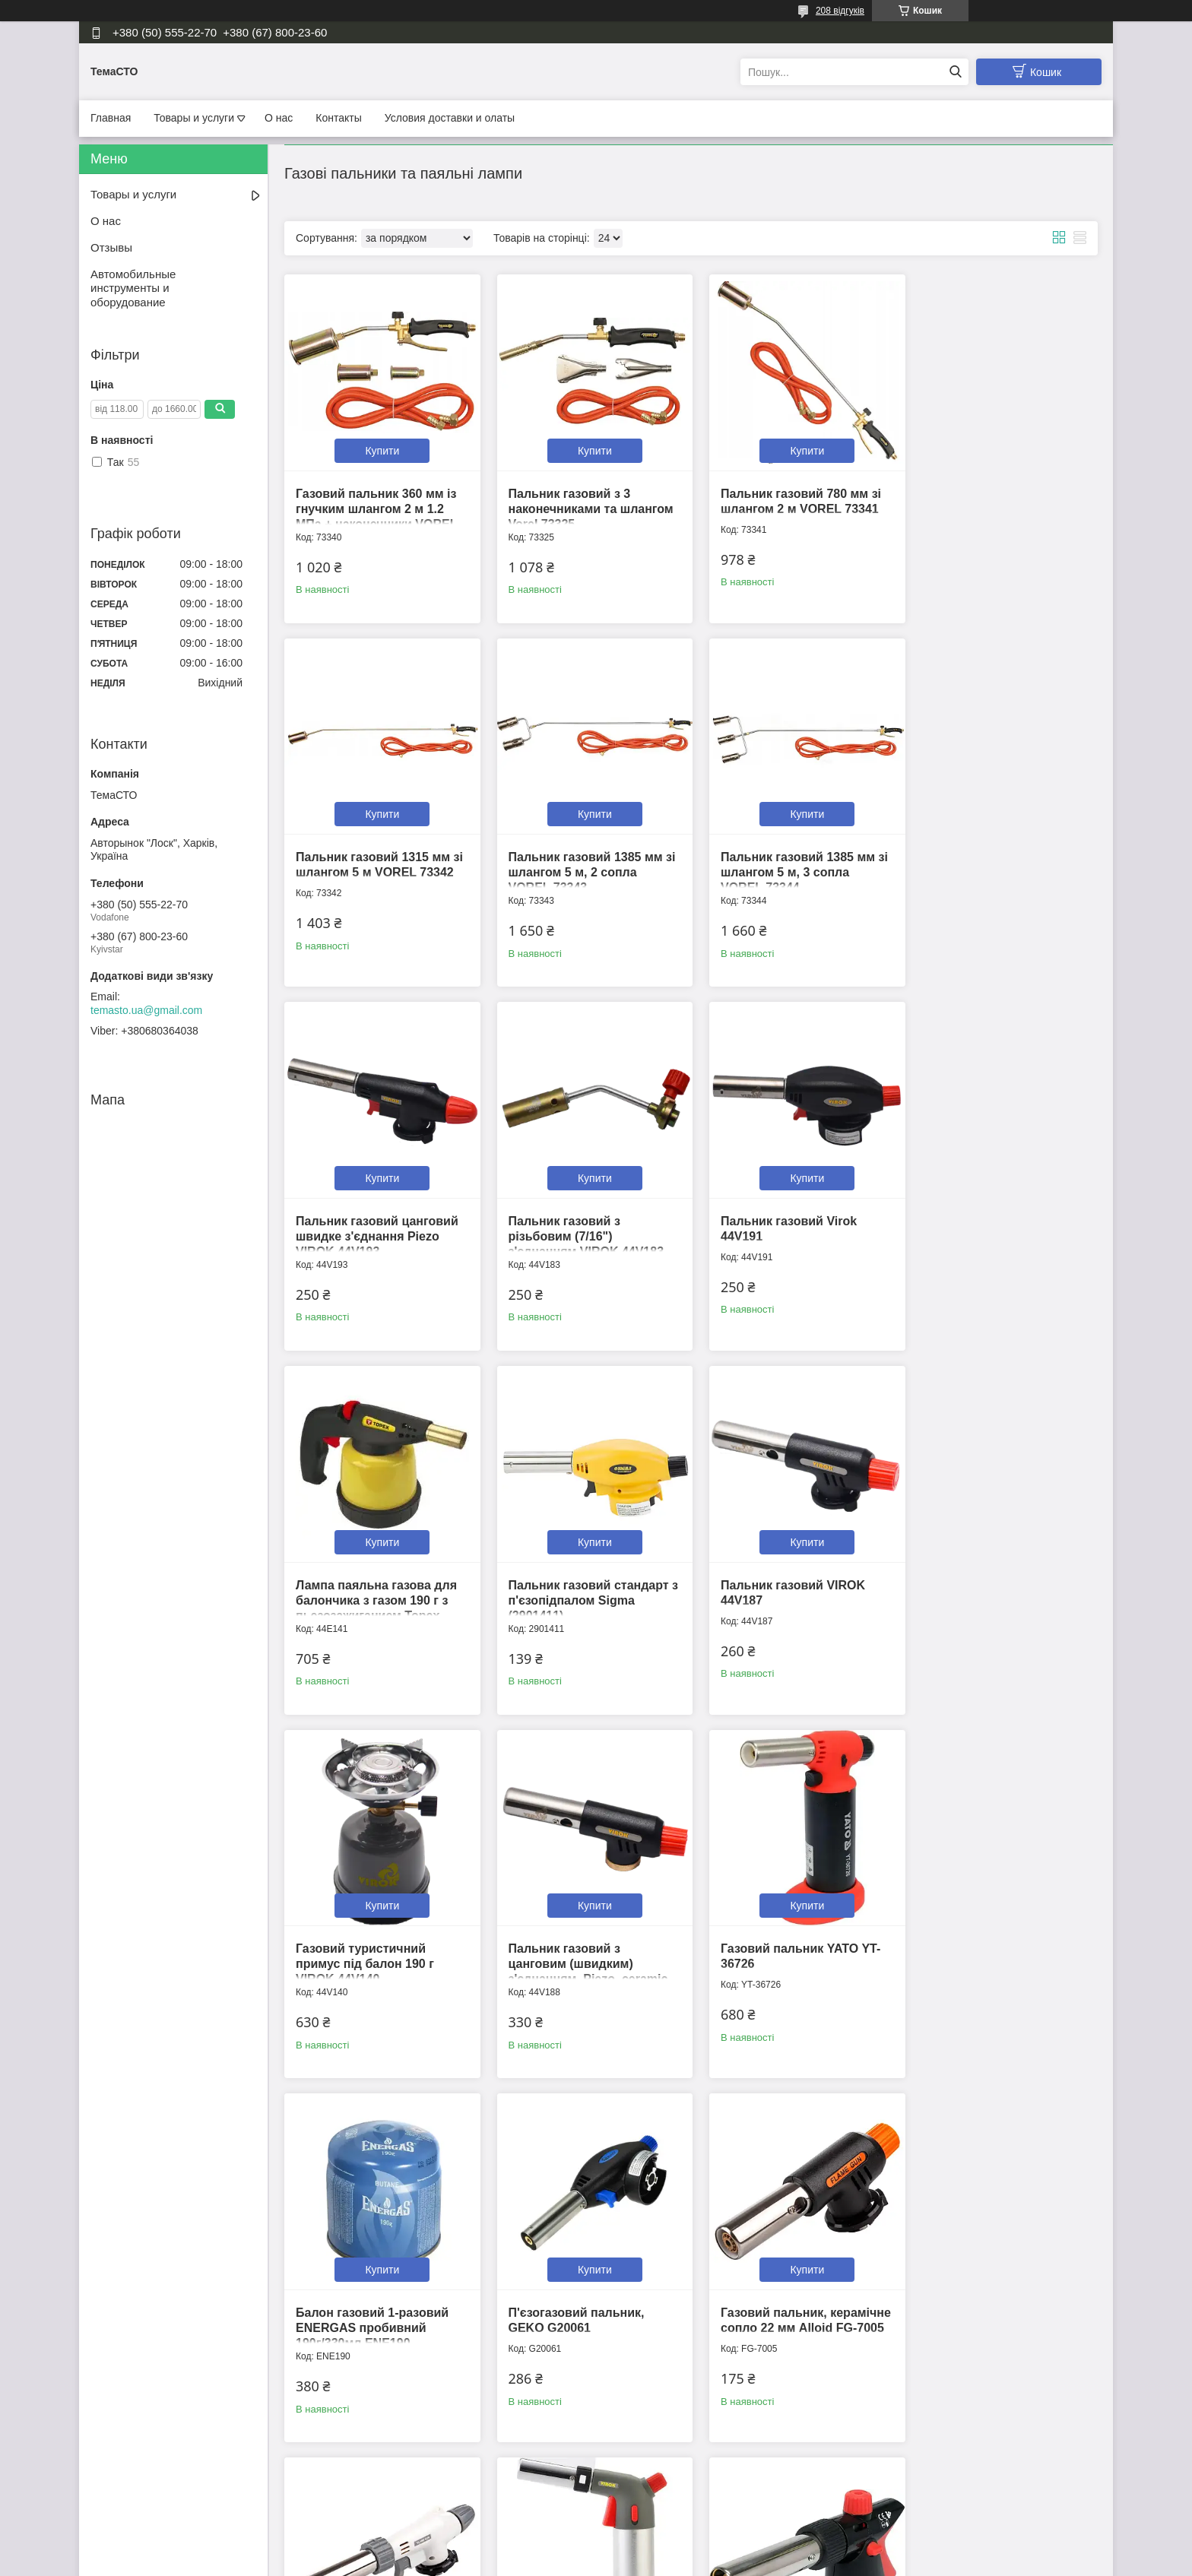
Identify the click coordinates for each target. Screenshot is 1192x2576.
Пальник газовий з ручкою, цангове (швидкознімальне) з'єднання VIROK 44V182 (586, 2297)
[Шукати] (955, 72)
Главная (110, 118)
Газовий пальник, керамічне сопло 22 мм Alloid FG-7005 (572, 1938)
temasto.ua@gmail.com (146, 1010)
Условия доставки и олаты (450, 118)
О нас (279, 118)
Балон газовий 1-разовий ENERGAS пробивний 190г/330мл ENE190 (994, 1580)
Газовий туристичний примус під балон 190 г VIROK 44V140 (365, 1580)
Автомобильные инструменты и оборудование (133, 288)
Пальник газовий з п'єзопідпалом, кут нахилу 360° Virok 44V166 (790, 2297)
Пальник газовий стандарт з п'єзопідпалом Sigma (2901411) (791, 1221)
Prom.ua (667, 2548)
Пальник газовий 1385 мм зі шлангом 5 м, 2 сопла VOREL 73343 (379, 862)
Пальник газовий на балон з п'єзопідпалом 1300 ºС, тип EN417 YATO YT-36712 (376, 2297)
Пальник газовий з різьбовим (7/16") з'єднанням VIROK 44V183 (995, 862)
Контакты (338, 118)
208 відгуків (840, 10)
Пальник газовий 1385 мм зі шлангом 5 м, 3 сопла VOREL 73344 (586, 862)
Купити (380, 445)
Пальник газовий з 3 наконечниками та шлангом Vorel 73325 (585, 503)
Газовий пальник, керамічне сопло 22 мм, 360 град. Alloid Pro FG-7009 (794, 1938)
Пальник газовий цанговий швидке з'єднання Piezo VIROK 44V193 (792, 862)
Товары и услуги (194, 118)
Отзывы (111, 247)
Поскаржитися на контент (559, 2561)
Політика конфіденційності (677, 2561)
